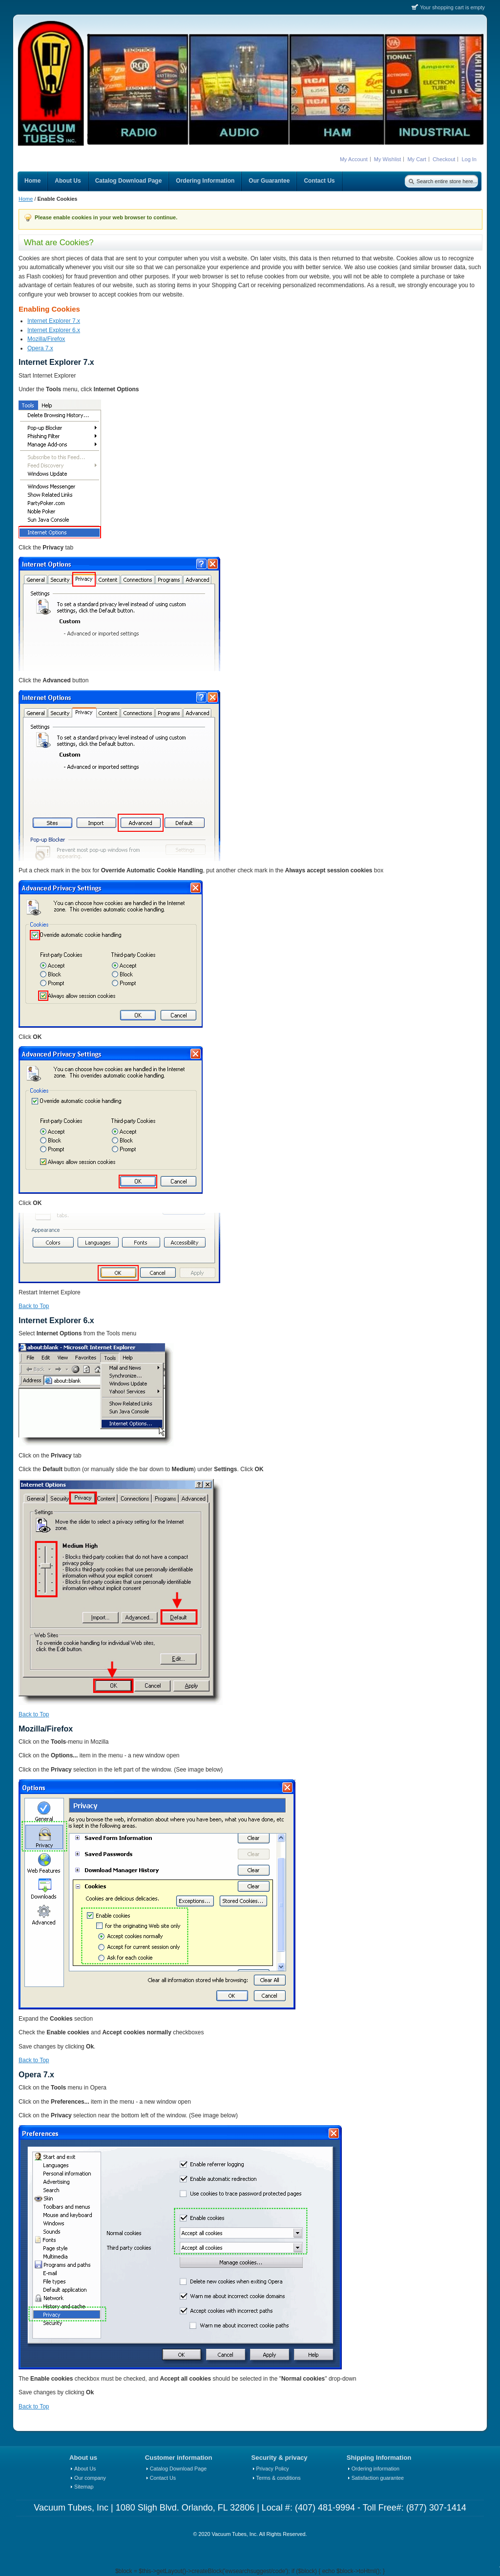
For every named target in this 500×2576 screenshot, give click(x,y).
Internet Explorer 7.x (53, 320)
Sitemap (84, 2487)
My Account (354, 159)
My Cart (416, 159)
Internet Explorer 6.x (53, 330)
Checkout (444, 159)
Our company (90, 2478)
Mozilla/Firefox (46, 339)
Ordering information (375, 2468)
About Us (85, 2468)
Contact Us (163, 2478)
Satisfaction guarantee (378, 2478)
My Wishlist (387, 159)
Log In (469, 159)
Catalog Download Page (178, 2468)
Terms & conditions (278, 2478)
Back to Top (34, 1306)
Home (26, 199)
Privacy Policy (272, 2468)
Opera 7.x (40, 348)
